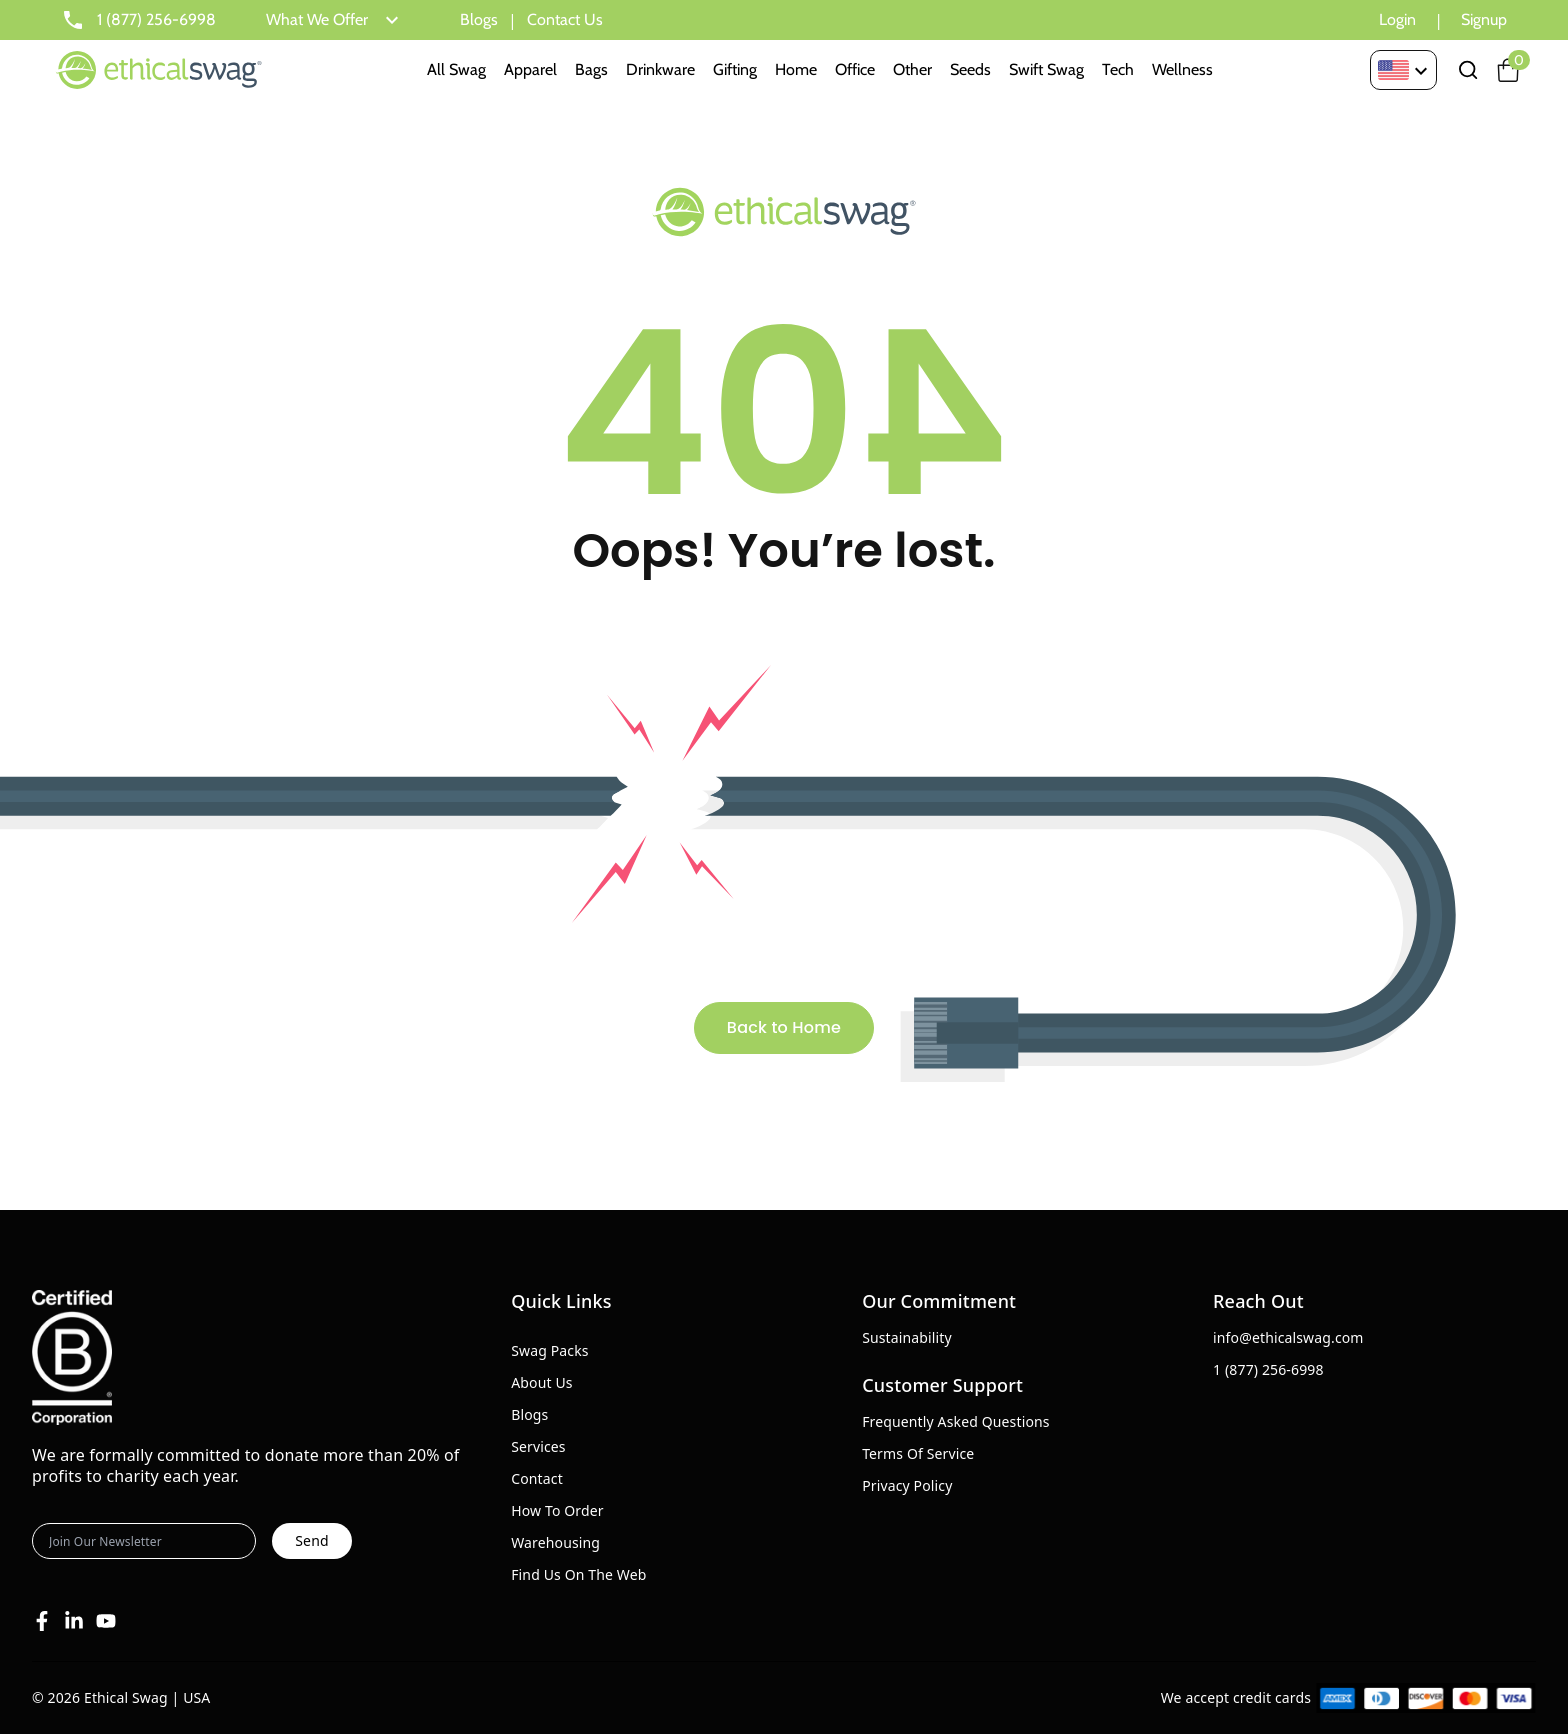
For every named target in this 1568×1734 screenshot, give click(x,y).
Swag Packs (549, 1350)
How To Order (557, 1510)
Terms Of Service (918, 1453)
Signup (1484, 19)
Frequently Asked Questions (956, 1421)
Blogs (479, 19)
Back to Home (784, 1027)
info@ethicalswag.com (1288, 1337)
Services (538, 1446)
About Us (541, 1382)
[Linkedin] (74, 1621)
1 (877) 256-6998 (1268, 1369)
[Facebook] (42, 1621)
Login (1397, 19)
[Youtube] (106, 1621)
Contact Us (565, 19)
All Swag (456, 69)
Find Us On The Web (578, 1574)
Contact (537, 1478)
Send (311, 1540)
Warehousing (555, 1542)
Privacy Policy (907, 1485)
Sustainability (907, 1337)
